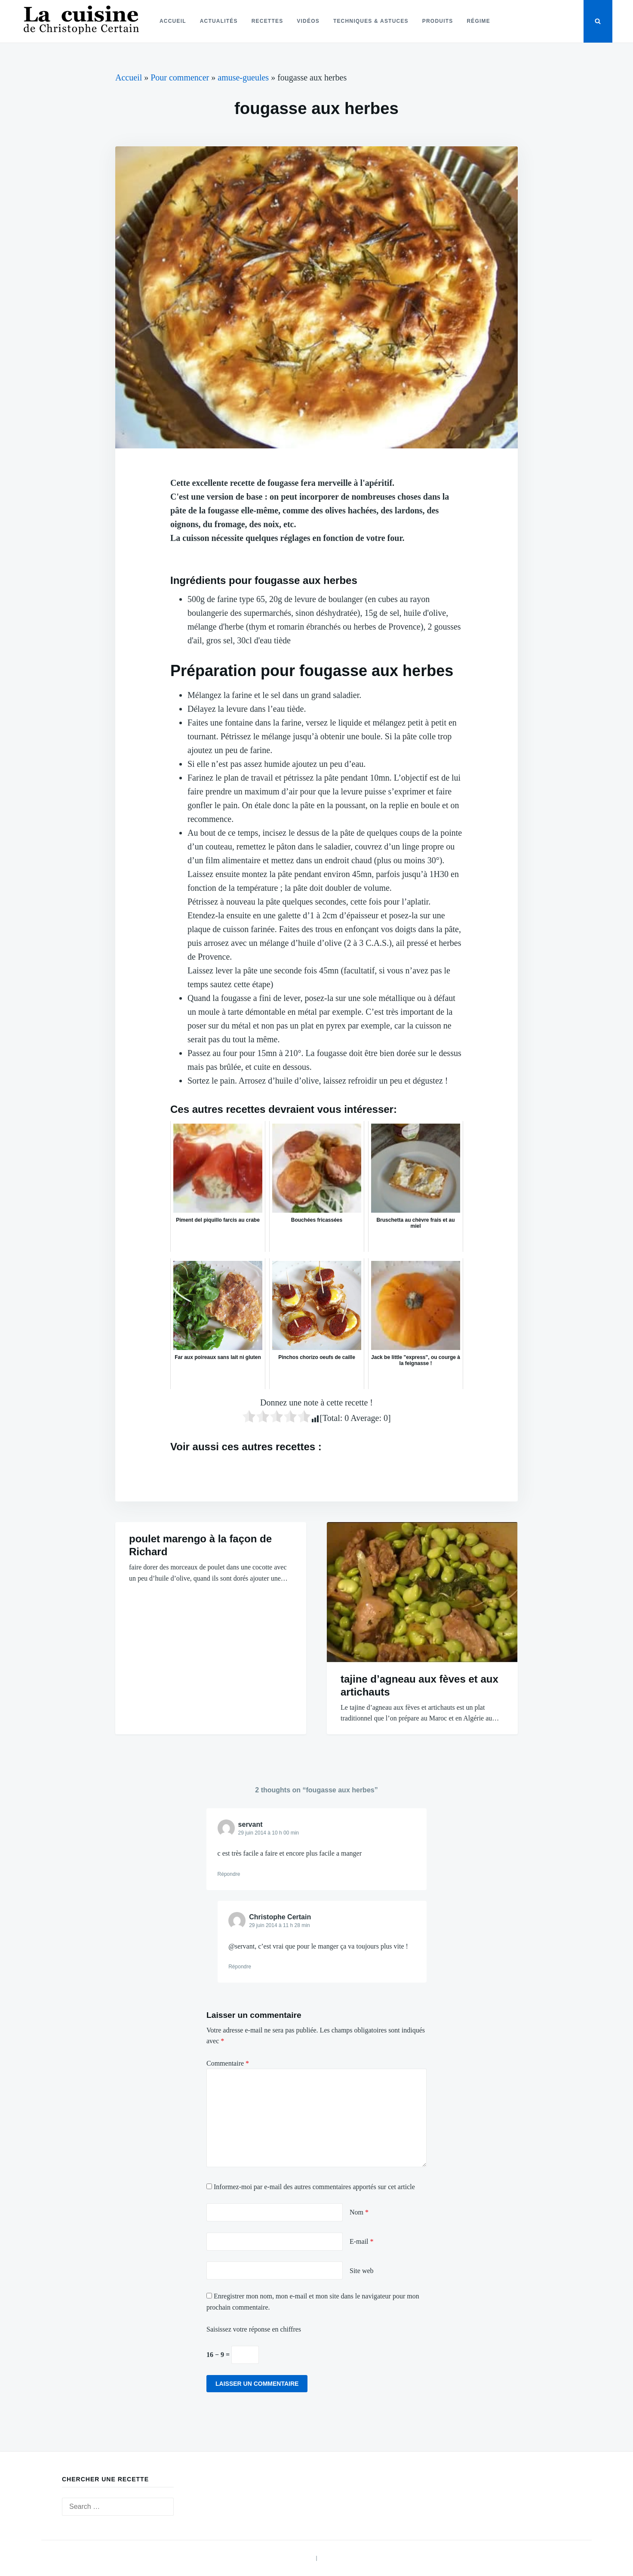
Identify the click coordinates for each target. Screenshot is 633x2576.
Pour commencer (180, 77)
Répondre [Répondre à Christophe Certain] (239, 1967)
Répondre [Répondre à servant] (229, 1874)
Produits (437, 21)
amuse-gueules (243, 77)
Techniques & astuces (371, 21)
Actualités (219, 21)
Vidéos (308, 21)
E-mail (362, 2241)
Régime (478, 21)
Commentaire (227, 2063)
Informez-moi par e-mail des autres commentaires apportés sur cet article (314, 2186)
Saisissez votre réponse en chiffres (253, 2329)
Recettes (267, 21)
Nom (359, 2212)
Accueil (173, 21)
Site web (362, 2270)
